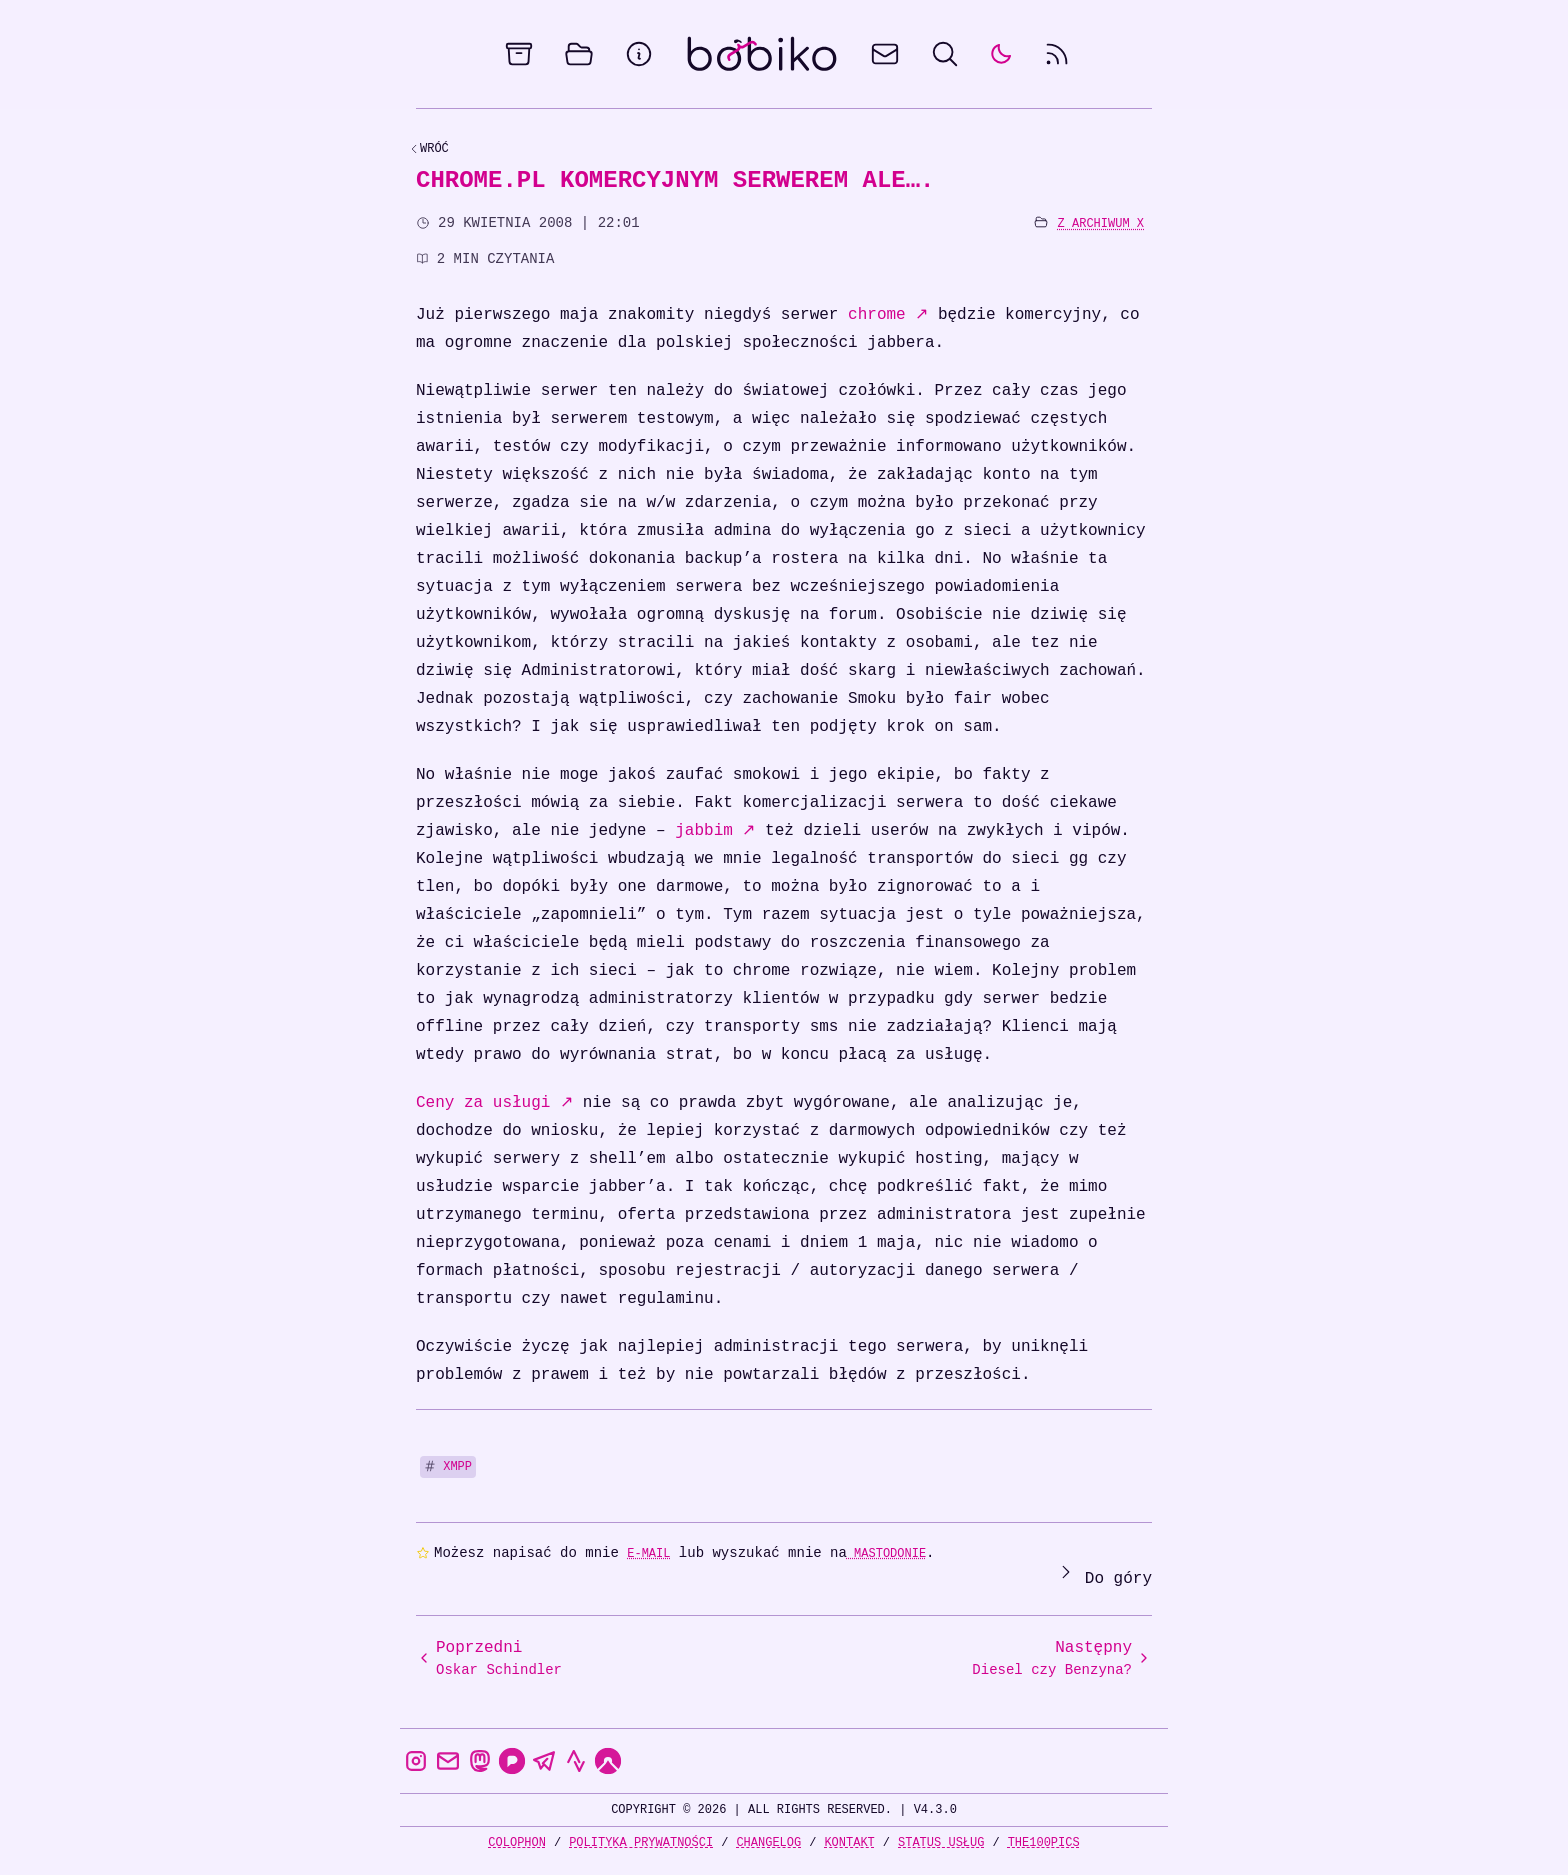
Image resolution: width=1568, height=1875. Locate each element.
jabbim (715, 831)
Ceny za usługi (494, 1103)
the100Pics (1044, 1842)
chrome (888, 315)
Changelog (768, 1842)
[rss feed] (1057, 54)
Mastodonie (886, 1553)
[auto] (1001, 54)
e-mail (648, 1553)
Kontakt (849, 1842)
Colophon (517, 1842)
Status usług (941, 1842)
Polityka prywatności (641, 1842)
